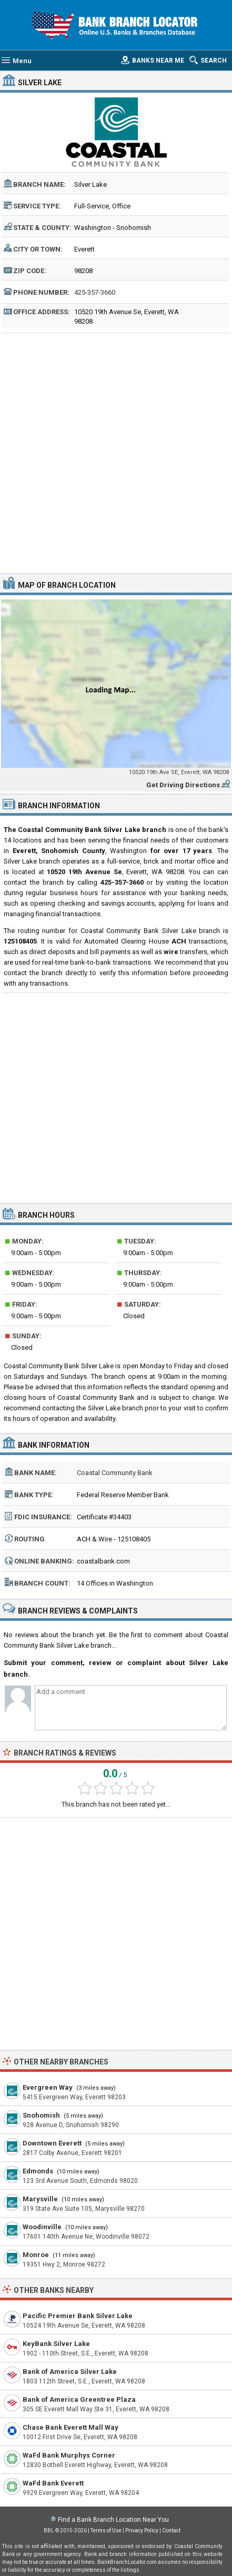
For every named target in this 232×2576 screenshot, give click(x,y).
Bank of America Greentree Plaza (79, 2399)
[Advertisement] (116, 452)
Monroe (36, 2255)
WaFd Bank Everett (53, 2483)
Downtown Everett (52, 2143)
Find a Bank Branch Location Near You (113, 2519)
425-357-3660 (94, 292)
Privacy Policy (141, 2530)
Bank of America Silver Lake (70, 2371)
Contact (171, 2530)
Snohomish (41, 2115)
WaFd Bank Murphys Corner (69, 2455)
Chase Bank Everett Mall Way (70, 2427)
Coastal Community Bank (115, 1473)
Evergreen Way (48, 2087)
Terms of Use (106, 2530)
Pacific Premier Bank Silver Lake (78, 2316)
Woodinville (42, 2227)
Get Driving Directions (183, 785)
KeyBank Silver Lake (56, 2344)
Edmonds (38, 2171)
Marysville (40, 2199)
